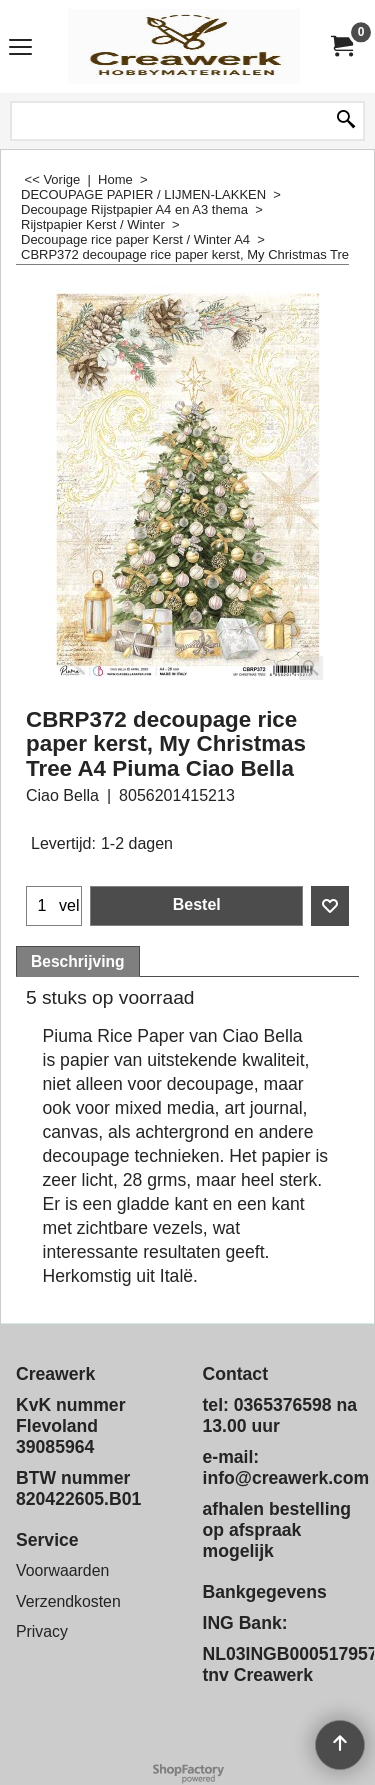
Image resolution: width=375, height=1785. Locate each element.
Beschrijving (78, 961)
